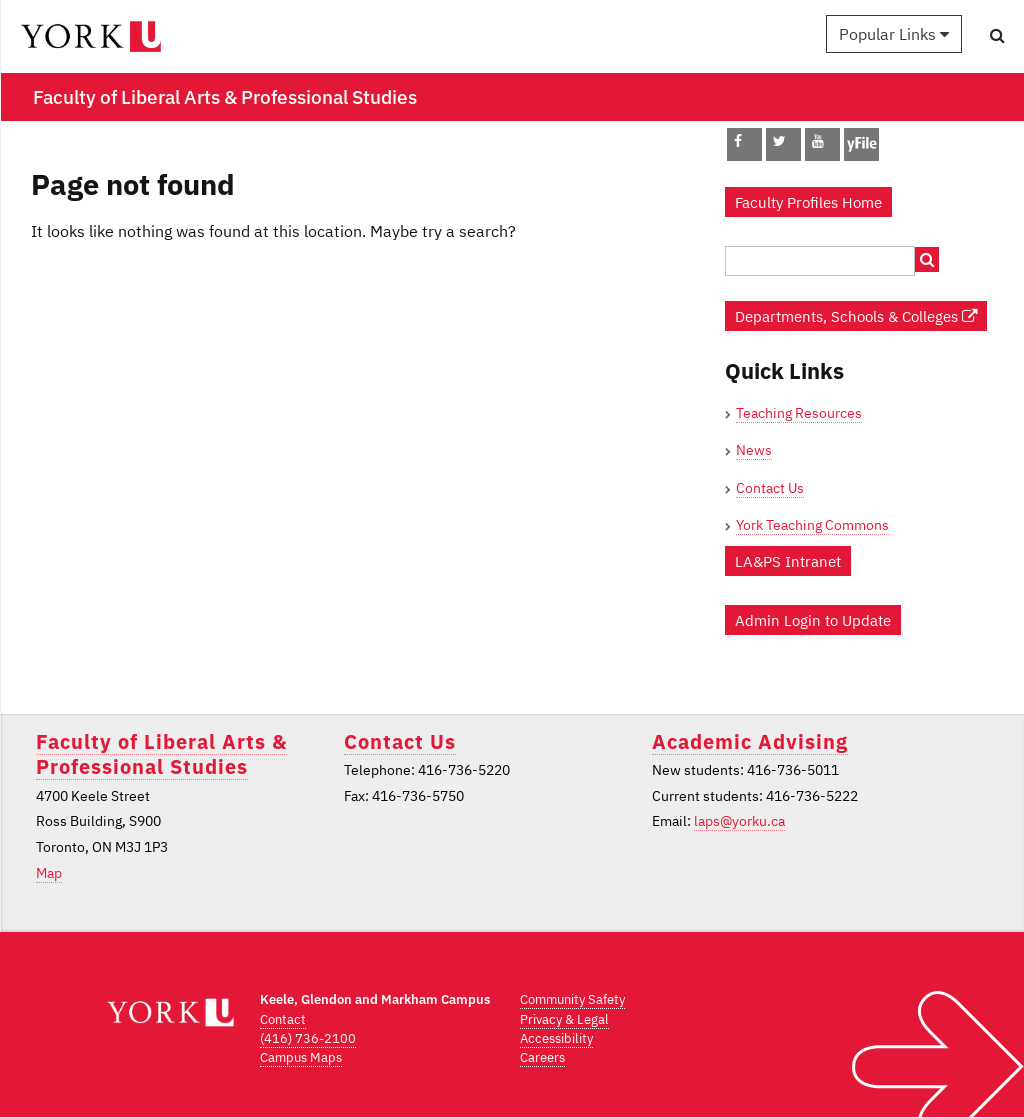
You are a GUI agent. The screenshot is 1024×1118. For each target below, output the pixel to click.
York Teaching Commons (812, 525)
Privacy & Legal (564, 1019)
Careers (542, 1057)
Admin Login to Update (813, 620)
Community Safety (572, 999)
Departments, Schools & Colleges (856, 316)
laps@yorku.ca (739, 821)
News (754, 450)
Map (49, 873)
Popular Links (894, 34)
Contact (283, 1019)
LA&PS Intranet (788, 561)
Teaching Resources (799, 413)
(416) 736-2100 (308, 1038)
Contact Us (770, 488)
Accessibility (556, 1038)
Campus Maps (301, 1057)
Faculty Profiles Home (808, 202)
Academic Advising (750, 741)
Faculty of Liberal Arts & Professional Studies (161, 754)
